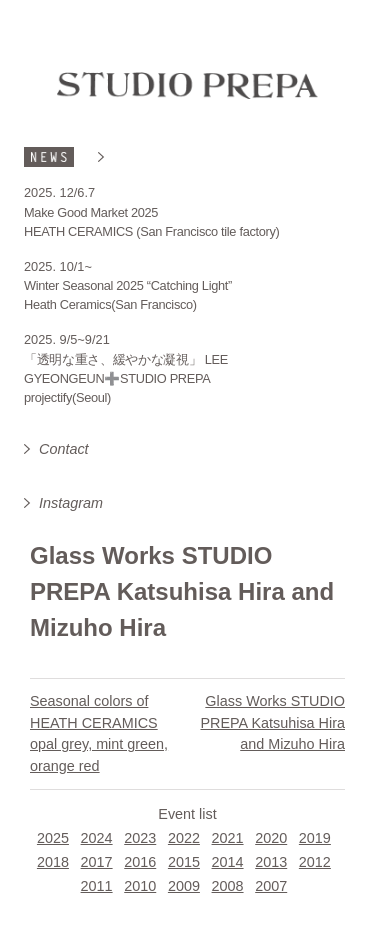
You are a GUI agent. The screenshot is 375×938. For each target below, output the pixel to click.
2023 (140, 838)
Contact (64, 449)
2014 (228, 862)
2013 (271, 862)
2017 (97, 862)
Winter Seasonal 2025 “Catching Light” (128, 285)
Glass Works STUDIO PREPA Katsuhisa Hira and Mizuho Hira (272, 722)
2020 (271, 838)
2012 (315, 862)
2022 (184, 838)
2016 (140, 862)
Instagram (71, 503)
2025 (53, 838)
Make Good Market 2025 (91, 212)
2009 (184, 886)
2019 (315, 838)
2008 (228, 886)
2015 (184, 862)
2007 (271, 886)
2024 (97, 838)
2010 (140, 886)
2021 (228, 838)
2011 (97, 886)
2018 (53, 862)
